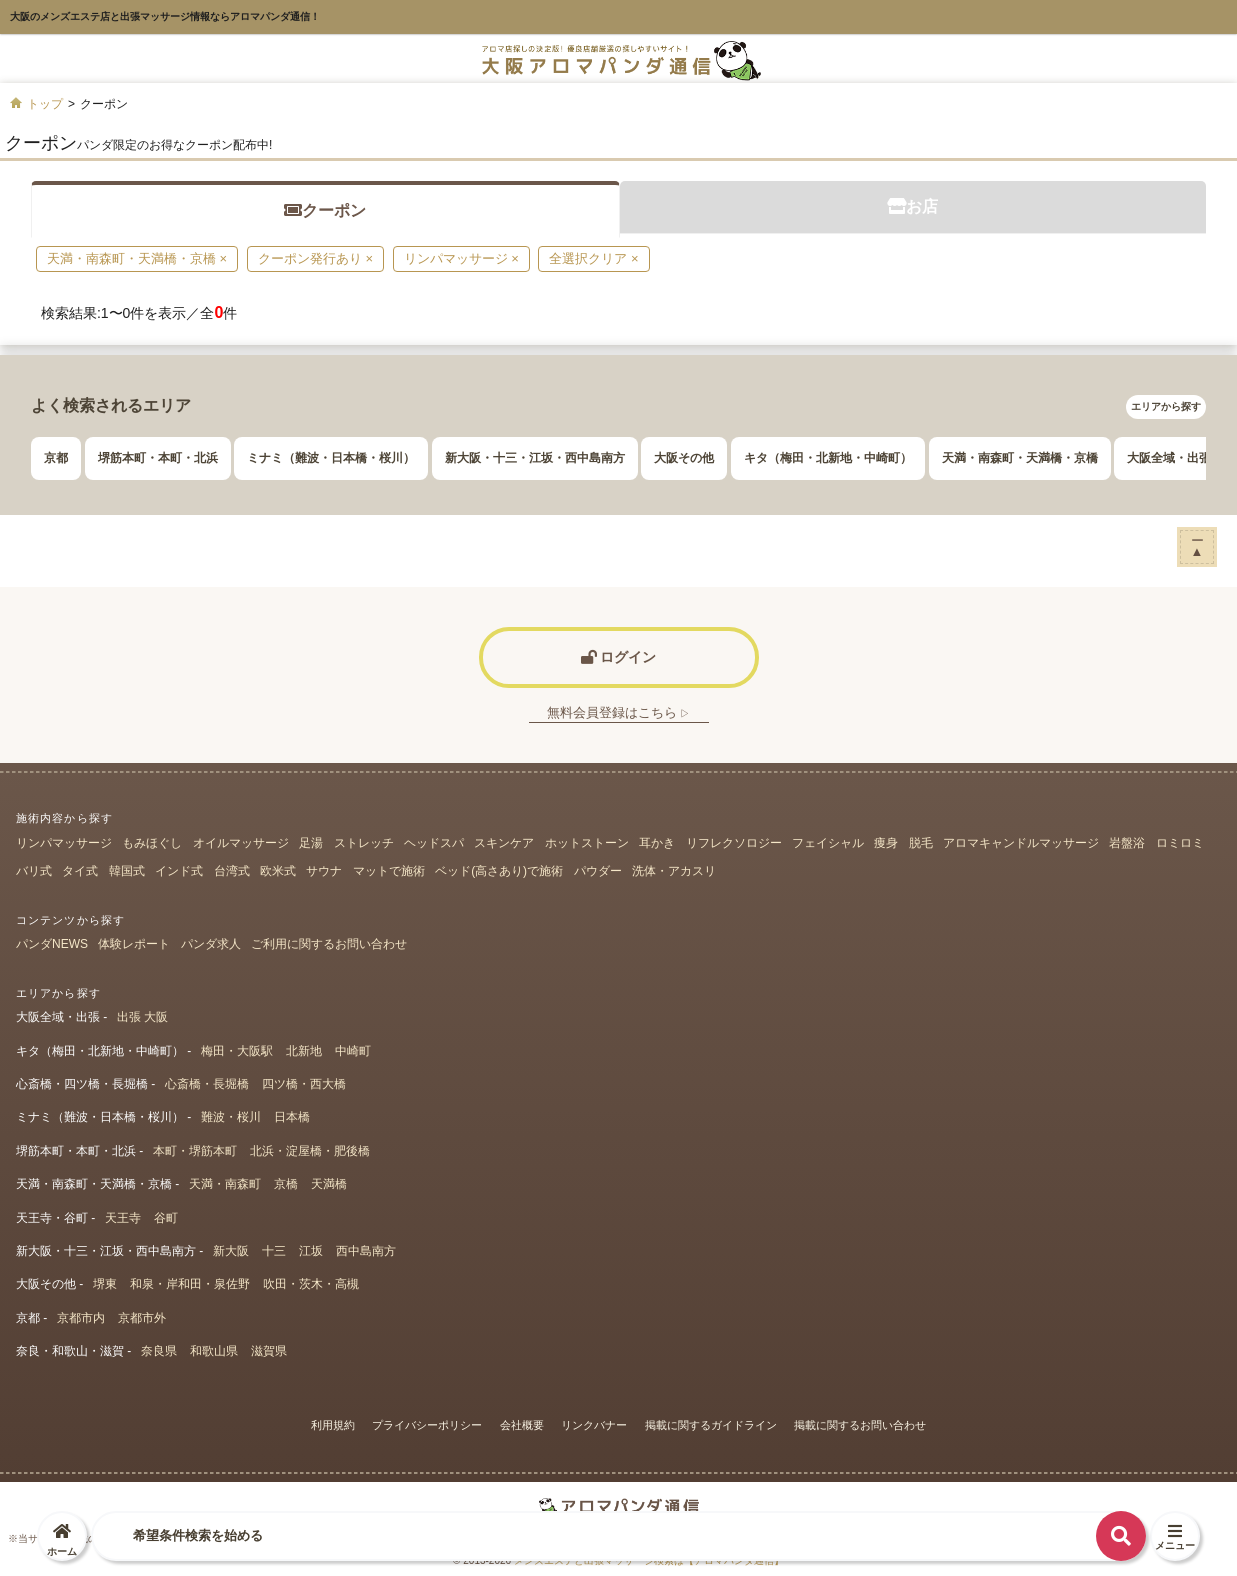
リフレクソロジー (734, 843)
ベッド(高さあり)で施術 (499, 871)
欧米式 (278, 871)
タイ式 (80, 871)
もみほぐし (152, 843)
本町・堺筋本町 (195, 1151)
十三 (274, 1251)
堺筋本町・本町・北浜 (158, 458)
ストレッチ (364, 843)
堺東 (105, 1284)
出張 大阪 (142, 1017)
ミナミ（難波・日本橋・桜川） (331, 458)
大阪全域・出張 (1169, 458)
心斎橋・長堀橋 (207, 1084)
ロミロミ (1180, 843)
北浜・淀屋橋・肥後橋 (310, 1151)
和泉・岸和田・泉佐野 (190, 1284)
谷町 (166, 1218)
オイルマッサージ (241, 843)
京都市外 (142, 1318)
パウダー (598, 871)
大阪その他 (684, 458)
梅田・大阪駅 (237, 1051)
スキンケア (504, 843)
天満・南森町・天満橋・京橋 (1020, 458)
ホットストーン (587, 843)
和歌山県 (214, 1351)
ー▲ (1197, 545)
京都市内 (81, 1318)
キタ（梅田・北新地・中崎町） (828, 458)
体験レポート (134, 944)
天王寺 (123, 1218)
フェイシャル (828, 843)
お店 (912, 206)
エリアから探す (1166, 406)
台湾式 (232, 871)
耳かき (657, 843)
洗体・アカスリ (674, 871)
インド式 (179, 871)
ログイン (619, 657)
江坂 (311, 1251)
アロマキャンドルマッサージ (1021, 843)
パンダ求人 (211, 944)
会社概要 (522, 1425)
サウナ (324, 871)
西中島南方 (366, 1251)
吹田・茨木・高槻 (311, 1284)
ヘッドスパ (434, 843)
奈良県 (159, 1351)
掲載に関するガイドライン (711, 1425)
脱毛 (921, 843)
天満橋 (329, 1184)
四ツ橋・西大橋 (304, 1084)
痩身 (886, 843)
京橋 (286, 1184)
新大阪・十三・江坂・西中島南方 (535, 458)
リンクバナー (594, 1425)
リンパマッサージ (64, 843)
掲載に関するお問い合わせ (860, 1425)
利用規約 (333, 1425)
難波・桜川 (231, 1117)
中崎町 (353, 1051)
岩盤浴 (1127, 843)
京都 (56, 458)
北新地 (304, 1051)
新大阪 (231, 1251)
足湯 (311, 843)
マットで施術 (389, 871)
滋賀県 (269, 1351)
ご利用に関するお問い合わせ (329, 944)
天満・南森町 (225, 1184)
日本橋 (292, 1117)
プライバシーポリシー (427, 1425)
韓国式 (127, 871)
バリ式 (34, 871)
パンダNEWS (52, 944)
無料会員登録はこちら (619, 712)
